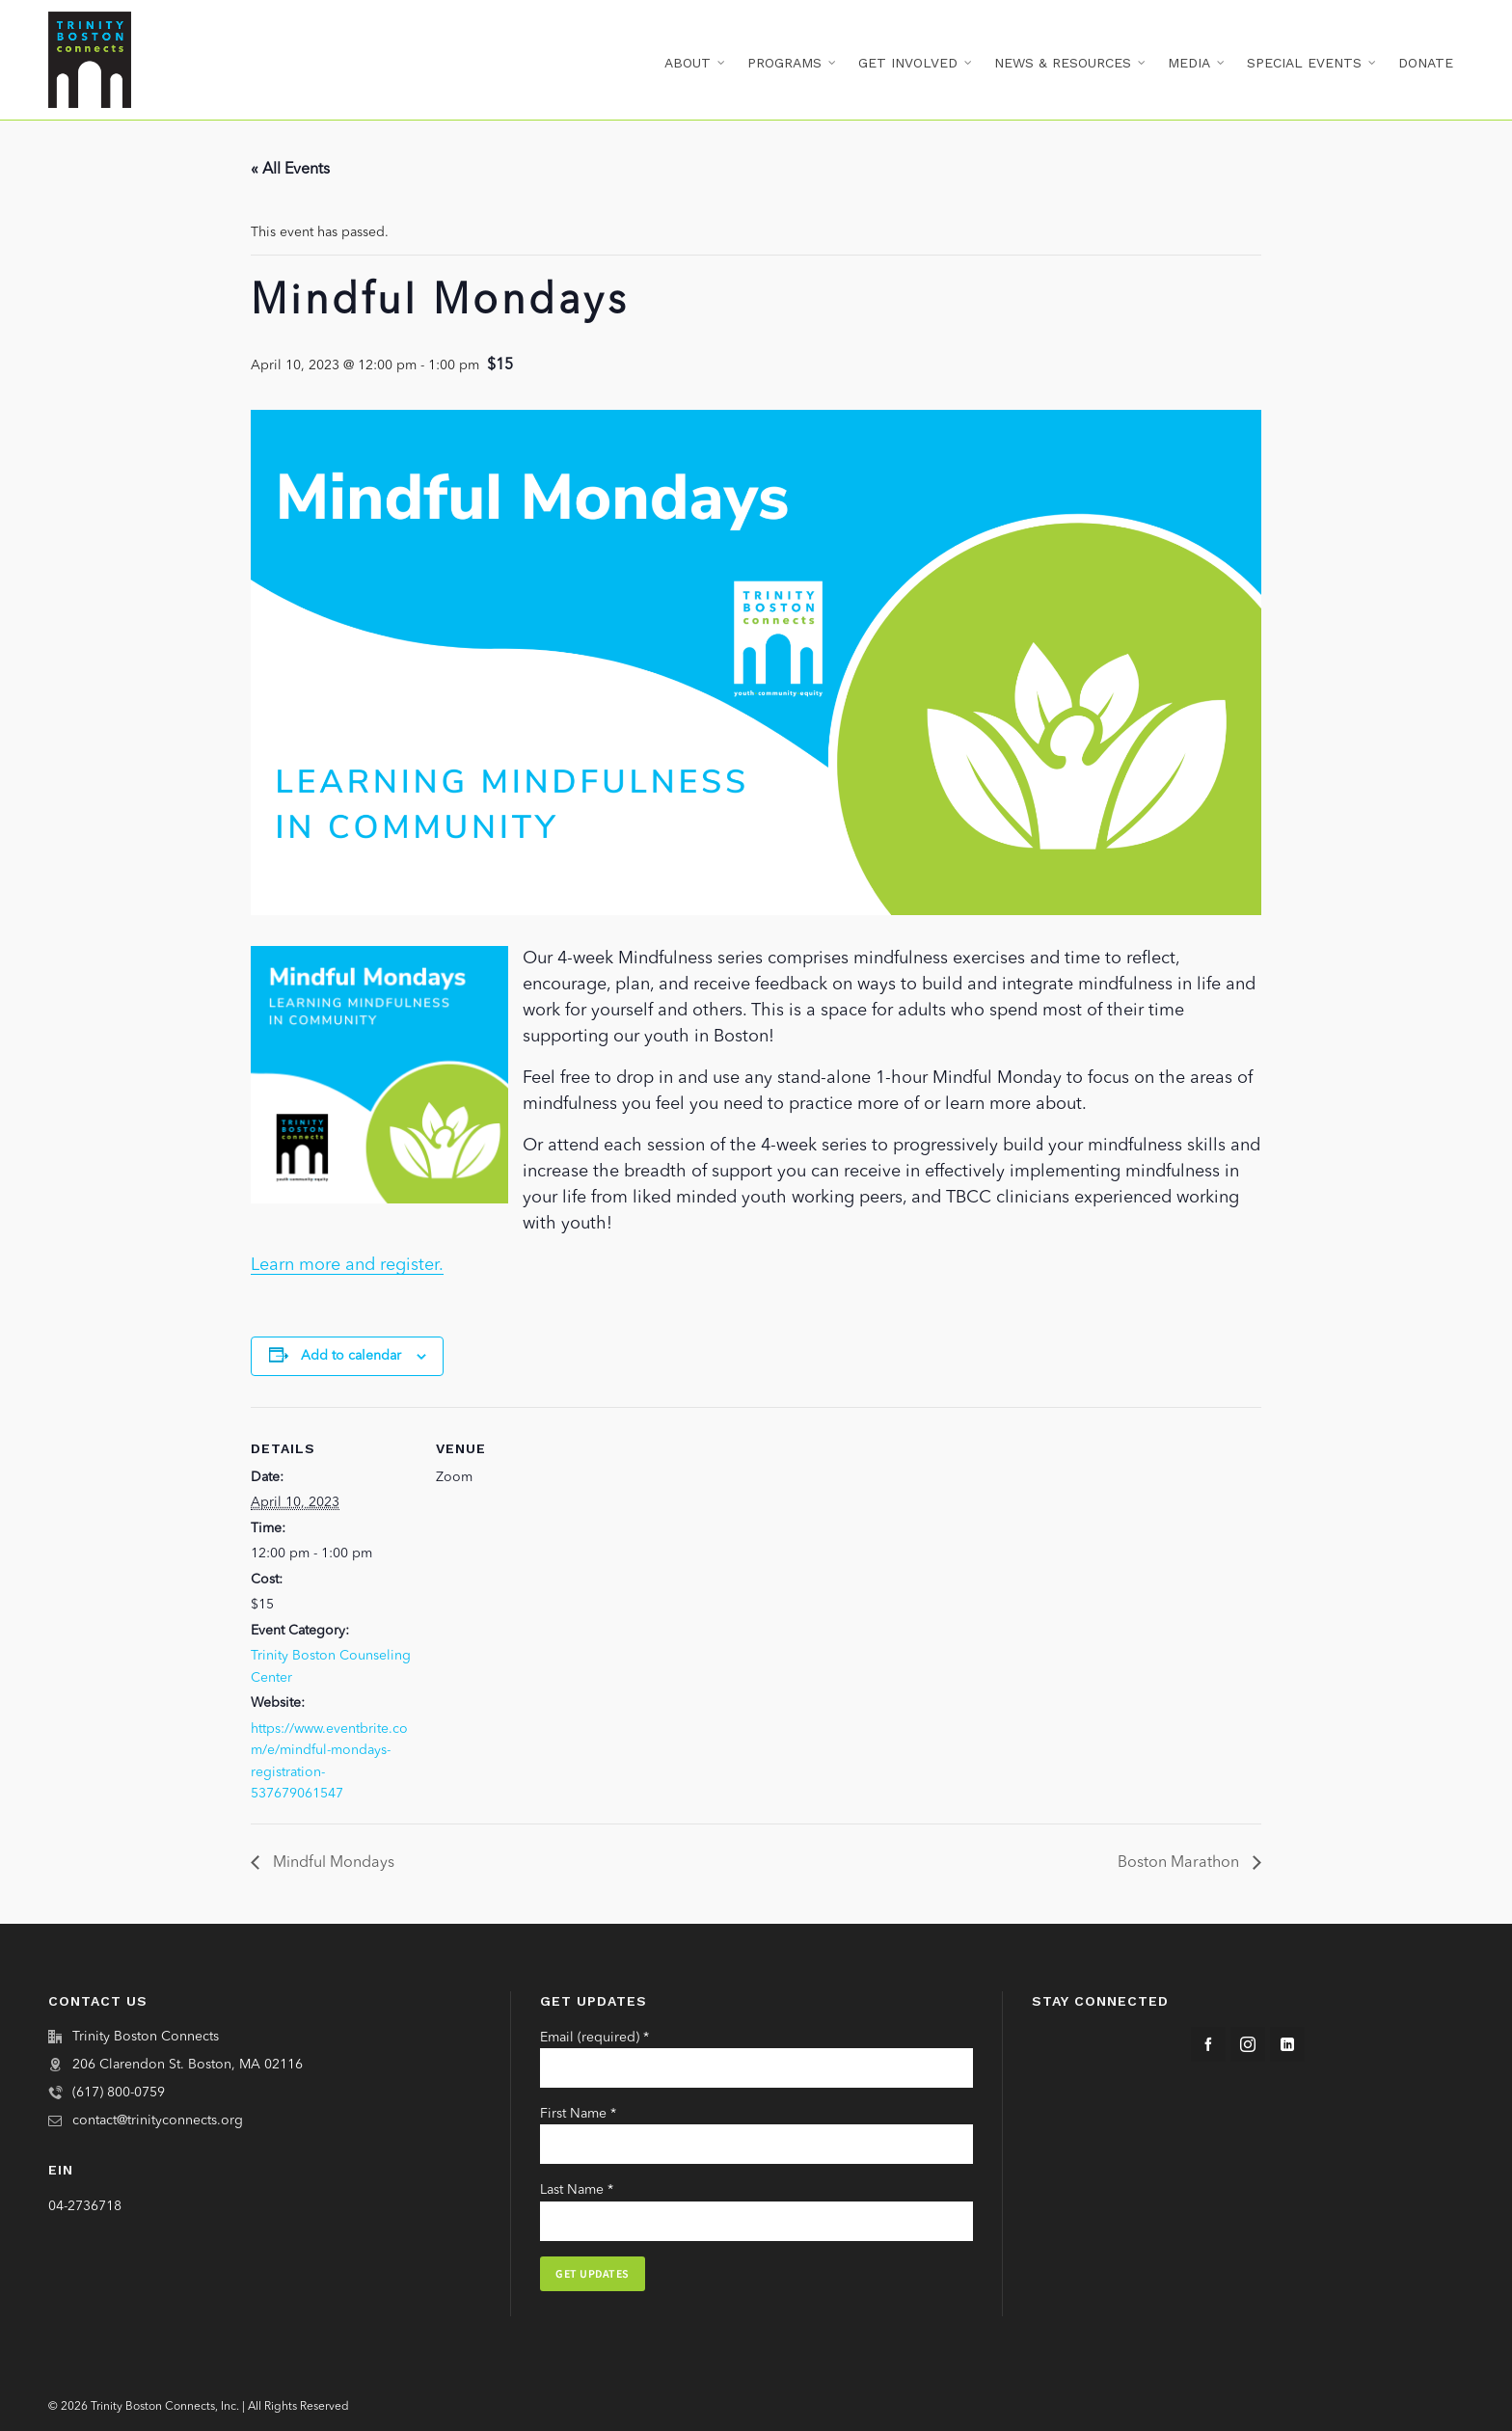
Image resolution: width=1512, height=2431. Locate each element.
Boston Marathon (1180, 1863)
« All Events (290, 169)
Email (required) (594, 2037)
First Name (578, 2113)
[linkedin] (1287, 2044)
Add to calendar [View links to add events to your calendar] (351, 1356)
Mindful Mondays (331, 1863)
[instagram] (1247, 2044)
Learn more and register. (347, 1265)
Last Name (576, 2190)
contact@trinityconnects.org (157, 2120)
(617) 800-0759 (118, 2092)
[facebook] (1208, 2044)
